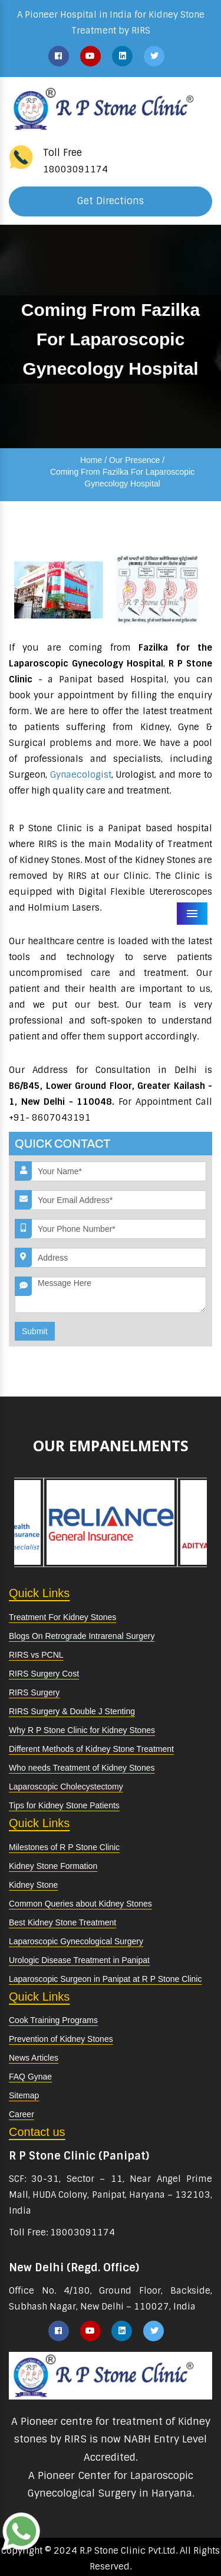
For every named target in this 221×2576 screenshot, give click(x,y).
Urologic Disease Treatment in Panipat (79, 1960)
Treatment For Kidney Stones (62, 1617)
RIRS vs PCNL (36, 1654)
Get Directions (110, 201)
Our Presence (134, 460)
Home (91, 460)
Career (21, 2114)
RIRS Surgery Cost (44, 1673)
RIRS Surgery (34, 1692)
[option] (71, 1523)
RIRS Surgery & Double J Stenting (72, 1711)
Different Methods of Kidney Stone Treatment (91, 1749)
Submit (35, 1331)
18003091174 (75, 169)
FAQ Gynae (30, 2076)
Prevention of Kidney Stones (61, 2039)
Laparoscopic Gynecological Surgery (76, 1941)
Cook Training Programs (53, 2020)
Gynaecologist (80, 775)
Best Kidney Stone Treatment (62, 1922)
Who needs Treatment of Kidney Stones (81, 1767)
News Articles (33, 2057)
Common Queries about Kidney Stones (80, 1903)
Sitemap (24, 2095)
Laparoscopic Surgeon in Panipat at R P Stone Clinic (105, 1979)
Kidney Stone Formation (53, 1866)
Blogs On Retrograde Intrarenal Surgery (81, 1636)
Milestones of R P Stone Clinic (64, 1847)
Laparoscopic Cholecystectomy (66, 1786)
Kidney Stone (33, 1884)
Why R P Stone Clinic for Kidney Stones (82, 1730)
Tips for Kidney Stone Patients (64, 1805)
